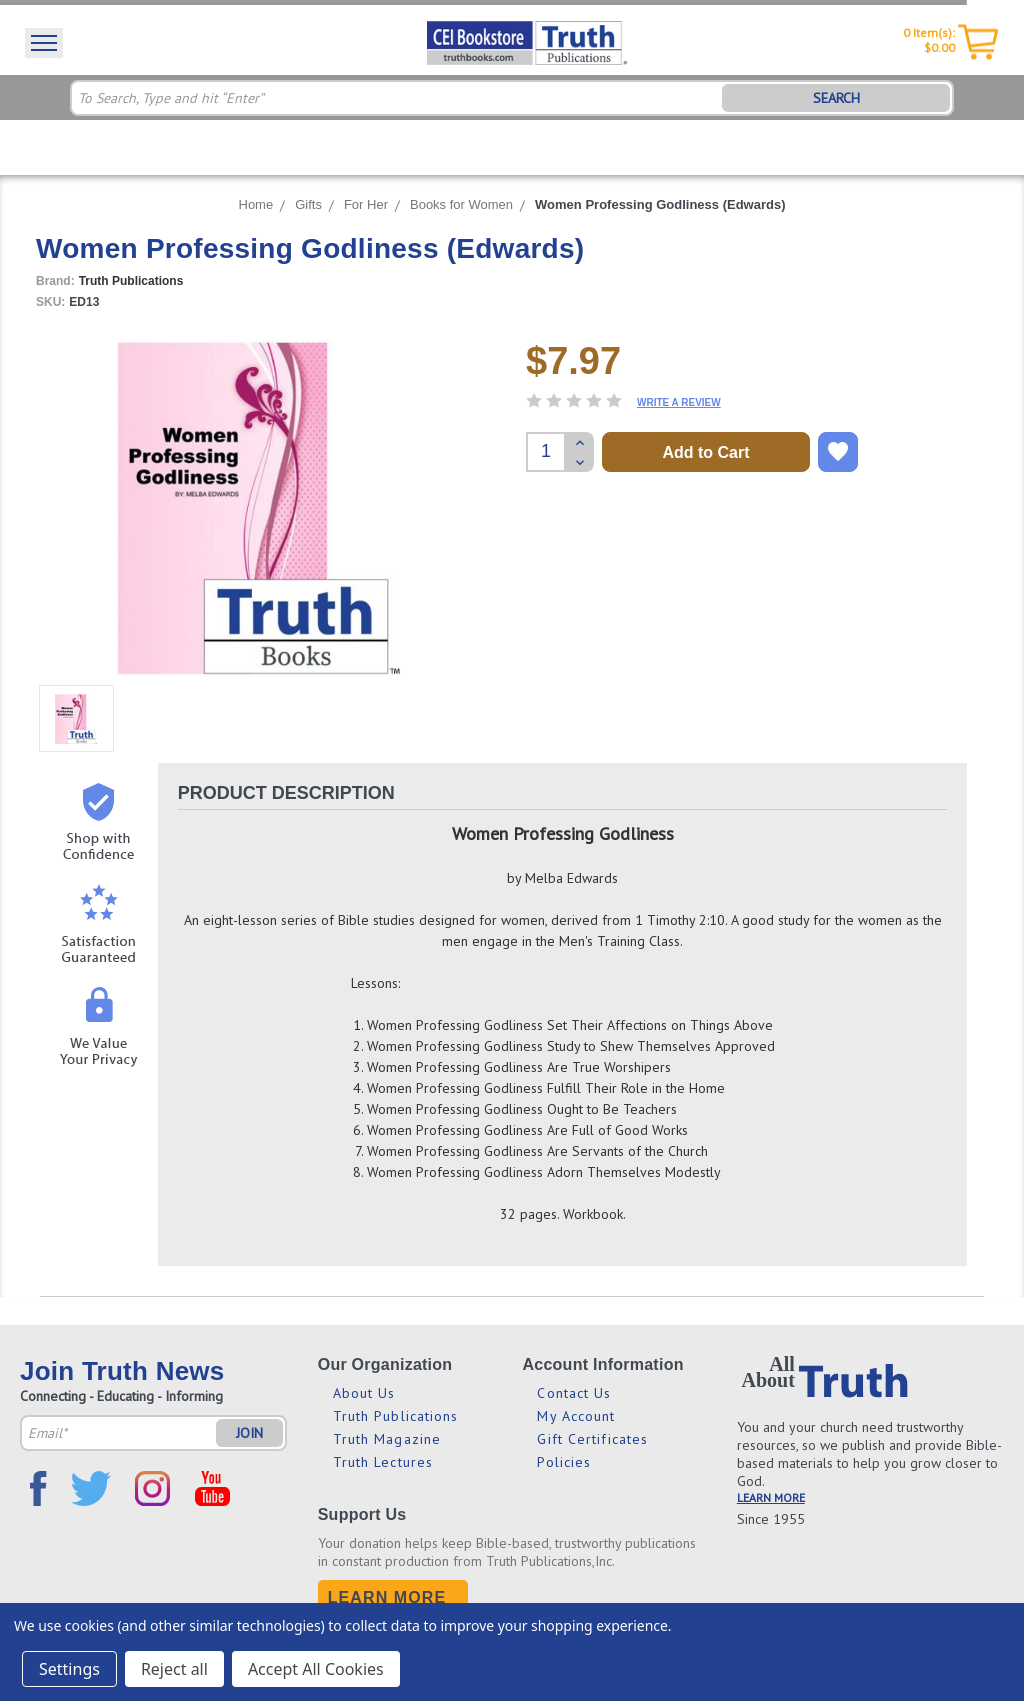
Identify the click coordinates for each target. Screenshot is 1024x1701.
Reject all (174, 1669)
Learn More (387, 1597)
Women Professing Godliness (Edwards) (660, 204)
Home (256, 204)
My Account (576, 1416)
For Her (366, 204)
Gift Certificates (592, 1439)
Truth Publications (396, 1416)
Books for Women (461, 204)
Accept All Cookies (316, 1669)
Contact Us (574, 1393)
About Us (364, 1393)
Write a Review (679, 402)
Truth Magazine (387, 1439)
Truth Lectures (383, 1462)
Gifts (308, 204)
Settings (69, 1669)
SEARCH (836, 98)
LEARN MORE (771, 1497)
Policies (564, 1462)
